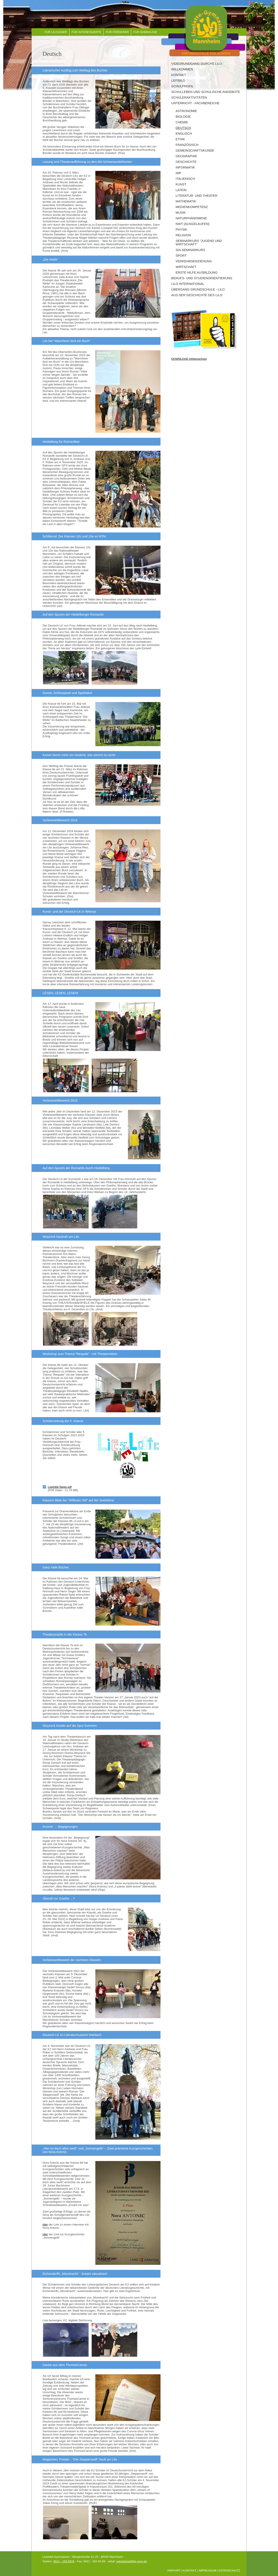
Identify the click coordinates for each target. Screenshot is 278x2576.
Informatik (185, 167)
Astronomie (186, 111)
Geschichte (186, 162)
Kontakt (178, 75)
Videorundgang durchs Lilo (196, 63)
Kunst (181, 184)
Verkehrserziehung (194, 261)
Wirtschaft (186, 267)
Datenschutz (229, 2570)
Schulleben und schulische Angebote (205, 92)
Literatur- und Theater (196, 195)
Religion (183, 235)
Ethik (180, 139)
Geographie (186, 156)
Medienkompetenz (192, 207)
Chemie (182, 122)
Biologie (183, 116)
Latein (181, 190)
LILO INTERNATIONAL (187, 284)
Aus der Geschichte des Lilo (196, 295)
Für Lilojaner (56, 32)
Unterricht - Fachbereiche (195, 103)
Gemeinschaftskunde (195, 150)
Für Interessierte (86, 32)
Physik (181, 229)
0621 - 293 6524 (63, 2561)
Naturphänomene (191, 218)
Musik (181, 212)
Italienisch (185, 178)
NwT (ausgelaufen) (193, 224)
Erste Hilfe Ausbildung (197, 272)
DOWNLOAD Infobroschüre (189, 358)
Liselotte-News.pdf (60, 1487)
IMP (178, 173)
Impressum (207, 2570)
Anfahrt (174, 2570)
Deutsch (183, 128)
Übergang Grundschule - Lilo (198, 289)
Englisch (184, 133)
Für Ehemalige (145, 32)
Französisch (187, 145)
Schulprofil (182, 86)
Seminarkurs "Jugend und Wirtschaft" (199, 242)
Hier (45, 2224)
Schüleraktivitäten (189, 97)
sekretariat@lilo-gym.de (131, 2561)
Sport (181, 255)
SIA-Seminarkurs (190, 250)
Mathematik (186, 201)
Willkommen (182, 69)
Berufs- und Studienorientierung (201, 278)
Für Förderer (117, 32)
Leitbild (178, 80)
